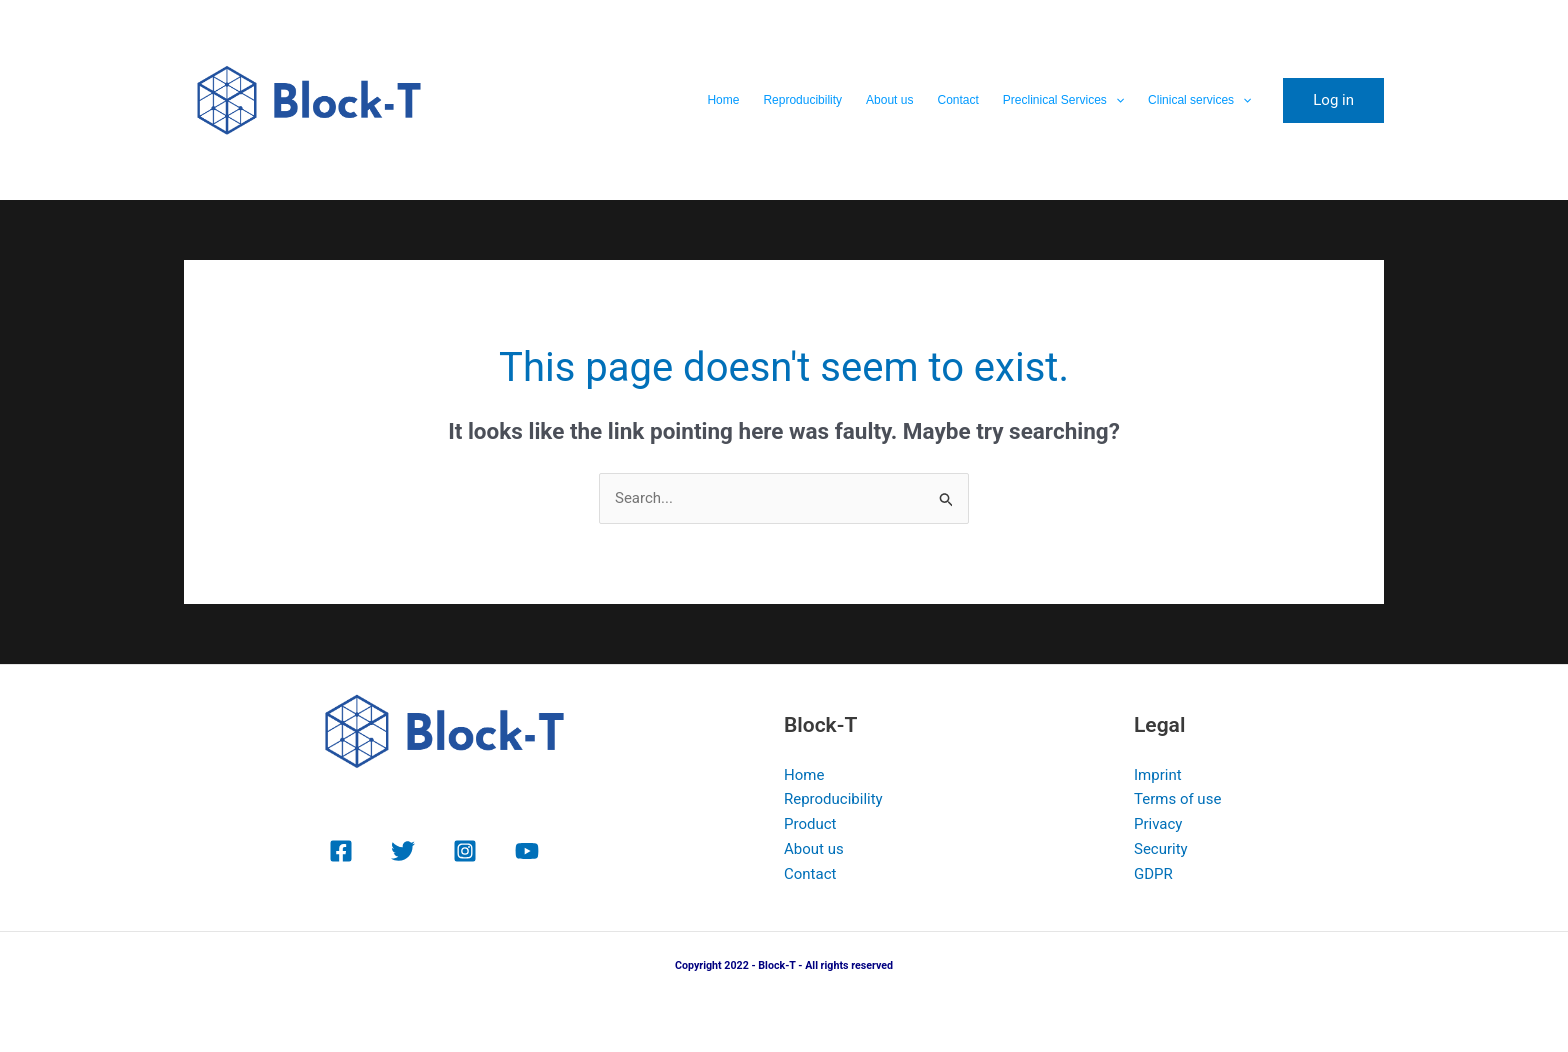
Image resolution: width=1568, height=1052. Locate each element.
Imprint (1158, 775)
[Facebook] (341, 851)
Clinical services (1199, 100)
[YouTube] (527, 851)
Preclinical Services (1063, 100)
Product (810, 824)
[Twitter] (403, 851)
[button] (1115, 100)
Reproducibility (802, 100)
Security (1161, 849)
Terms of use (1177, 799)
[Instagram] (465, 851)
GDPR (1153, 874)
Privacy (1158, 824)
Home (723, 100)
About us (889, 100)
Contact (957, 100)
